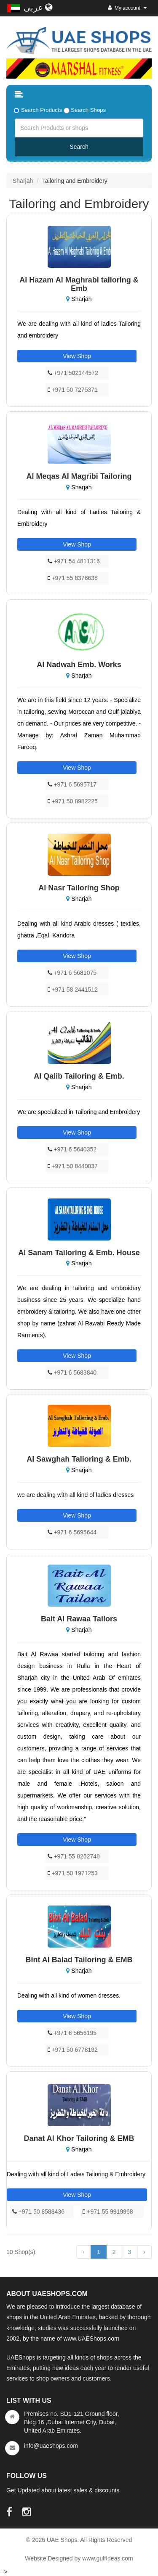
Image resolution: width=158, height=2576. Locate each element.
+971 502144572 (73, 373)
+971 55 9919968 (108, 2211)
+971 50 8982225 (73, 801)
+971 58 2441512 (73, 989)
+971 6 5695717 (72, 784)
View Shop (77, 356)
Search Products (41, 110)
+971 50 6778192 (73, 2049)
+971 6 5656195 (72, 2033)
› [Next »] (144, 2252)
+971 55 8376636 (73, 578)
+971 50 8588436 (38, 2211)
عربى (38, 7)
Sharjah (23, 180)
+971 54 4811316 (74, 561)
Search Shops (88, 110)
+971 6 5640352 (72, 1149)
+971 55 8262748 (74, 1856)
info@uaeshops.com (51, 2445)
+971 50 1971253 (73, 1873)
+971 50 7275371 (73, 389)
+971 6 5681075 (72, 972)
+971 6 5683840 (72, 1372)
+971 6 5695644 (72, 1532)
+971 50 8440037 (73, 1166)
